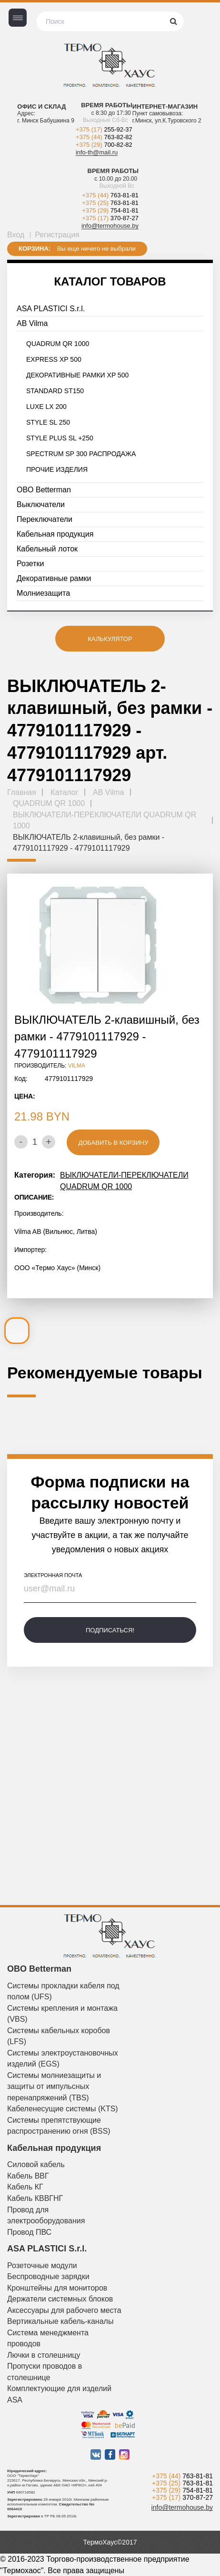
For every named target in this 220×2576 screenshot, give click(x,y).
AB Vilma (32, 323)
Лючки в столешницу (43, 2355)
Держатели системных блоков (60, 2299)
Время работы (106, 105)
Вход (15, 235)
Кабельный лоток (47, 549)
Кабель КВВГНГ (35, 2198)
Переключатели (44, 519)
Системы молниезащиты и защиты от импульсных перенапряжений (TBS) (54, 2086)
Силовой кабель (36, 2164)
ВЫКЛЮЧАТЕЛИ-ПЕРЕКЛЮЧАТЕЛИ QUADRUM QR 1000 (124, 1181)
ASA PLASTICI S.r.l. (51, 309)
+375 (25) (110, 202)
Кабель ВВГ (28, 2176)
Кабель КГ (25, 2187)
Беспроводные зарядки (48, 2276)
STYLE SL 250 (48, 422)
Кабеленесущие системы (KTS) (62, 2109)
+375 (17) (104, 129)
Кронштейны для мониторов (57, 2288)
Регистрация (57, 235)
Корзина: (34, 248)
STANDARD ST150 (55, 391)
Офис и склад (41, 106)
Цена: (24, 1096)
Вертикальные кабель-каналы (60, 2321)
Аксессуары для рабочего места (64, 2310)
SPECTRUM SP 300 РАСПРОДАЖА (81, 454)
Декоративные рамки (54, 578)
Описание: (34, 1197)
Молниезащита (43, 593)
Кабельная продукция (55, 534)
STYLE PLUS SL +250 (59, 438)
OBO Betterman (44, 490)
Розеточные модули (42, 2265)
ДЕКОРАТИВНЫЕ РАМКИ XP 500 (77, 375)
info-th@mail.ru (97, 152)
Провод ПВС (29, 2232)
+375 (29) (104, 144)
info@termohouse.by (110, 225)
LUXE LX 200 (46, 406)
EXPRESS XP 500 (53, 359)
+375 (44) (104, 137)
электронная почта (53, 1575)
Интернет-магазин (165, 106)
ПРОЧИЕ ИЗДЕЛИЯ (57, 469)
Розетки (30, 564)
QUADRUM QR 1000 (57, 343)
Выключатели (41, 504)
